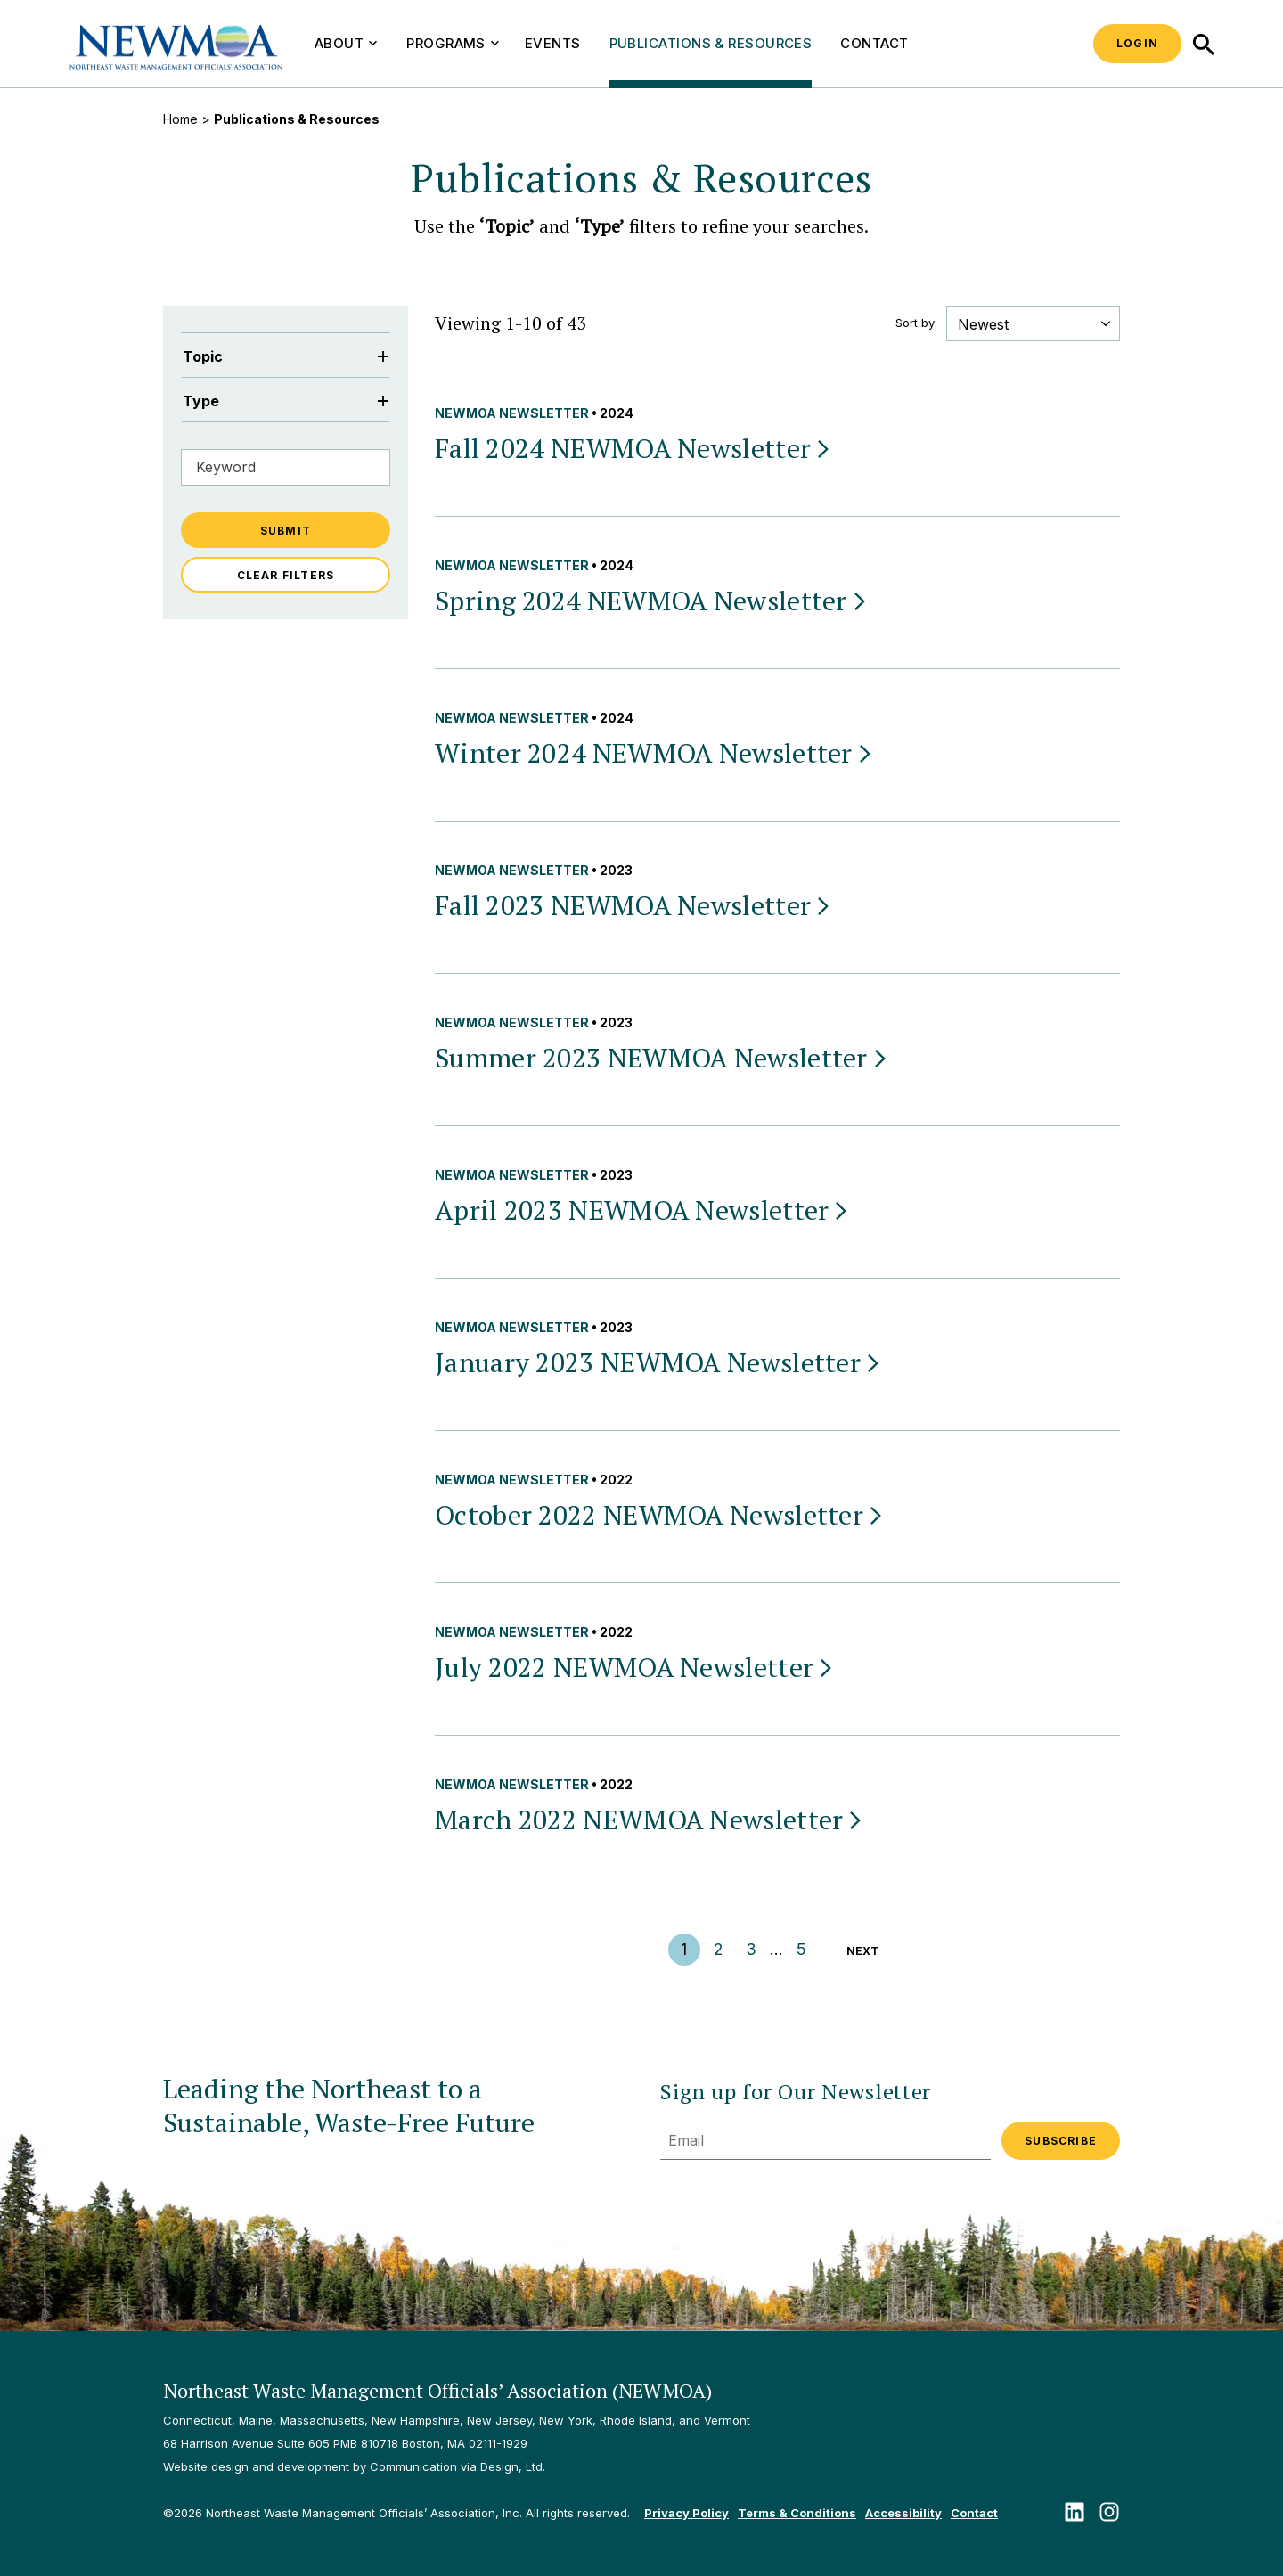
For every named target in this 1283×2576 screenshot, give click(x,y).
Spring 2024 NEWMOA (652, 600)
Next (862, 1951)
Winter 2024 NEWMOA (654, 753)
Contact (874, 43)
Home (180, 119)
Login (1137, 43)
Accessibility (903, 2513)
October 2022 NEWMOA (660, 1515)
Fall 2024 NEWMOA (633, 448)
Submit (285, 530)
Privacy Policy (686, 2513)
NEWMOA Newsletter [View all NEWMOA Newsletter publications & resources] (512, 413)
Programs (452, 43)
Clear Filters (286, 575)
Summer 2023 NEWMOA (662, 1057)
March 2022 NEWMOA (649, 1819)
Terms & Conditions (797, 2513)
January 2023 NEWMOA (658, 1362)
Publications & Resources (711, 43)
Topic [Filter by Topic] (285, 356)
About (346, 43)
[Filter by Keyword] (285, 467)
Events (553, 43)
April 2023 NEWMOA (642, 1210)
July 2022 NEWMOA (635, 1667)
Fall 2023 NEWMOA (633, 905)
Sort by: (916, 322)
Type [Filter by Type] (285, 401)
